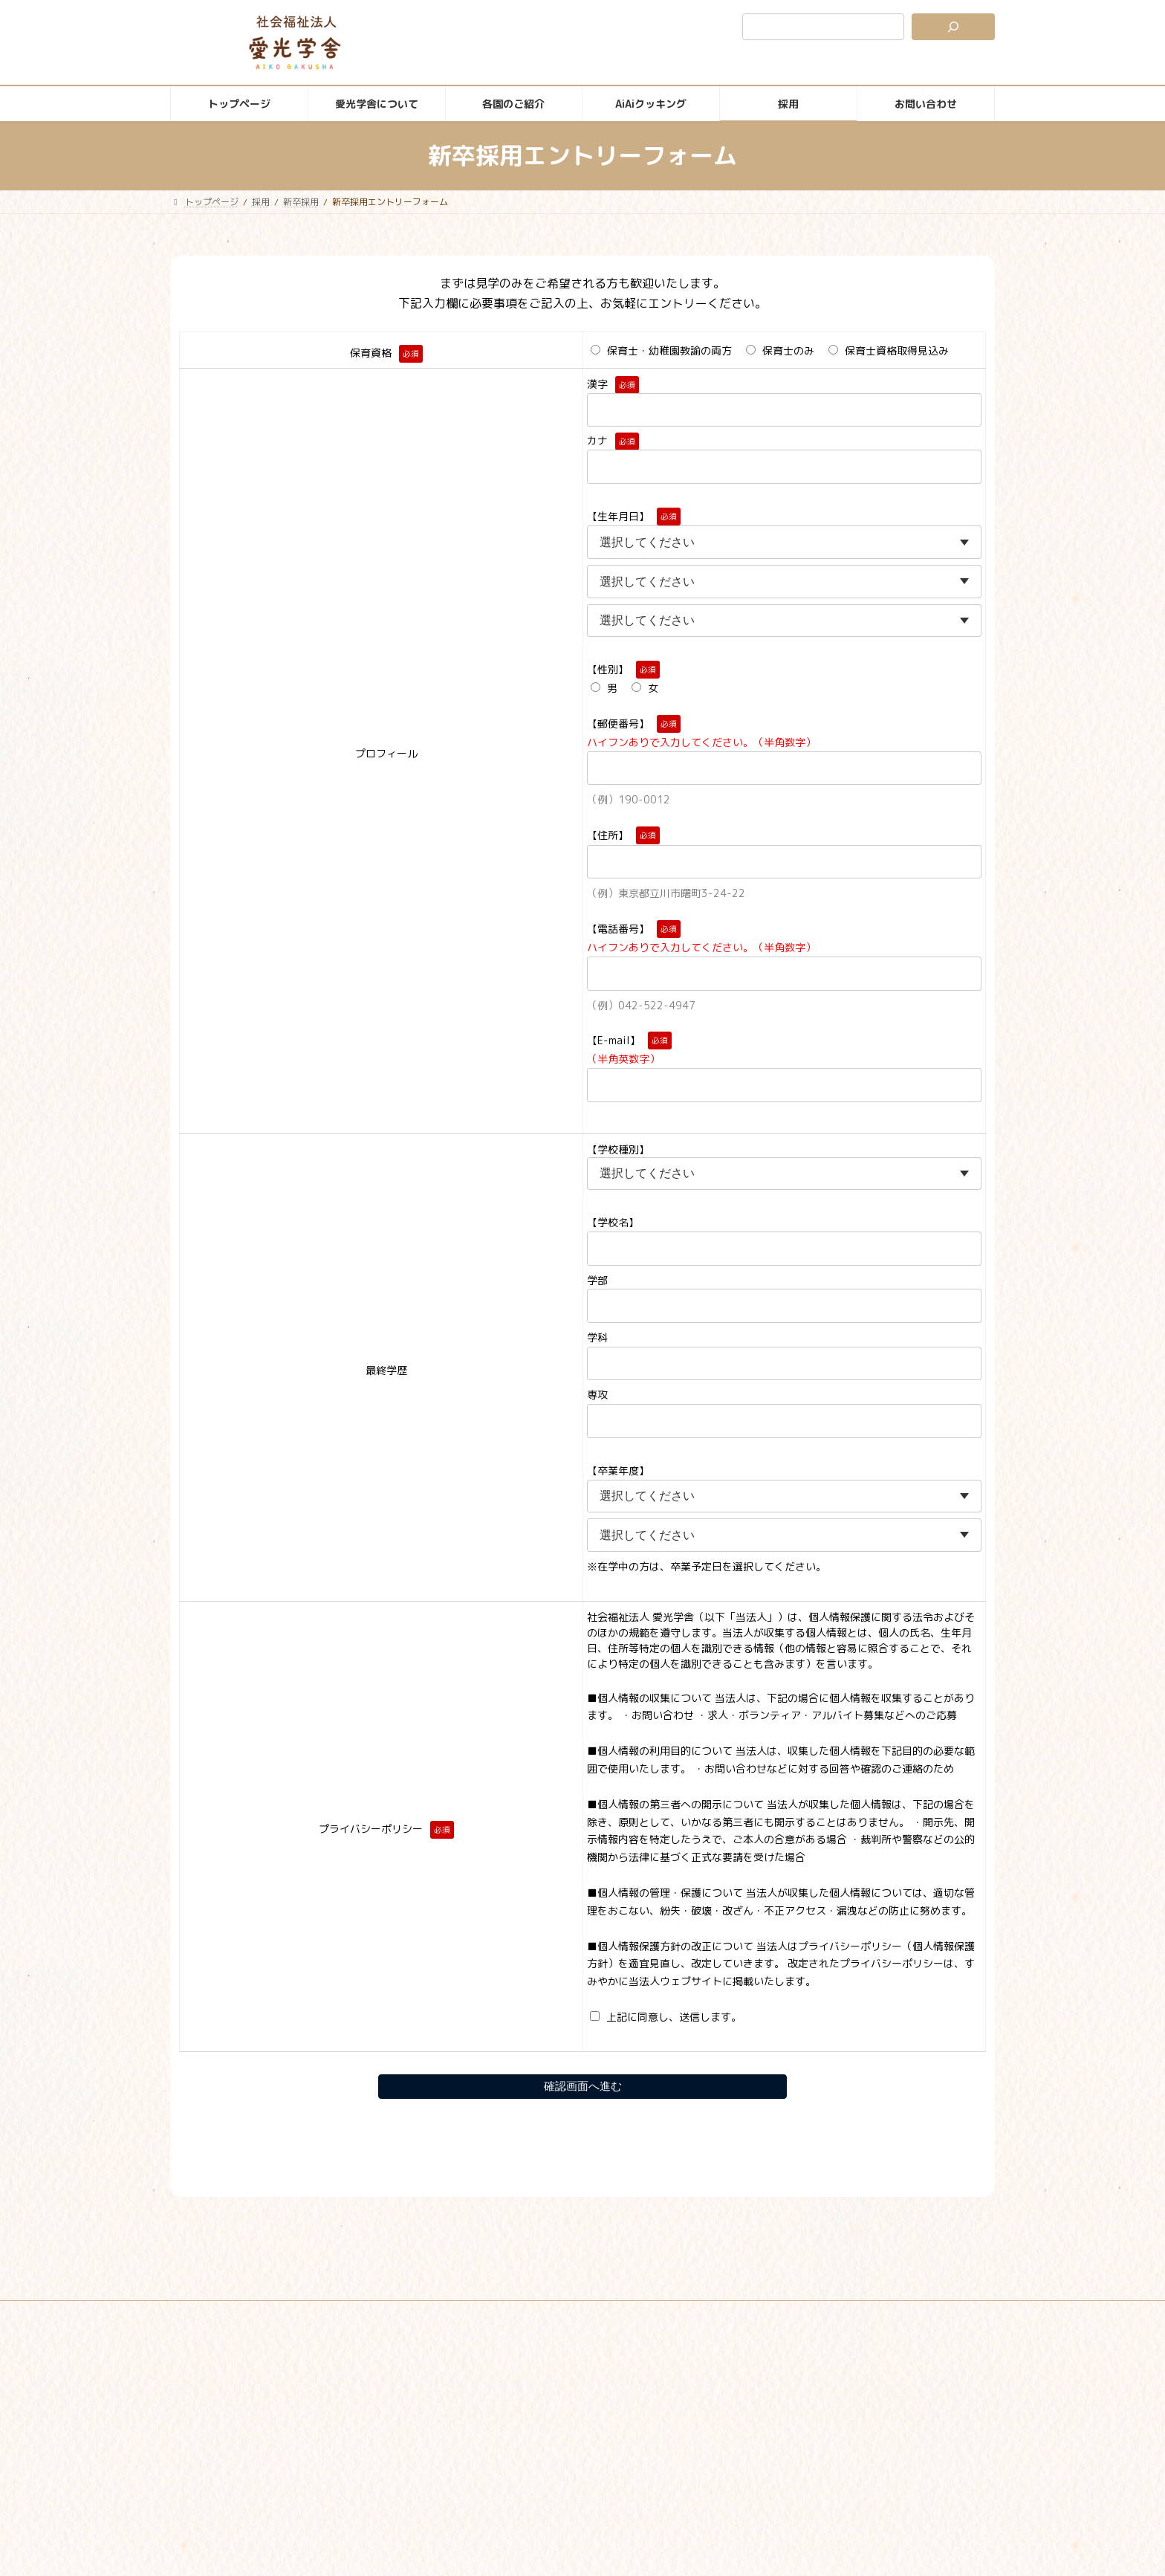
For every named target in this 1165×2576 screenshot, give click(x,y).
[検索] (953, 26)
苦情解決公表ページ (675, 2314)
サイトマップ (477, 2314)
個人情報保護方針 (569, 2314)
